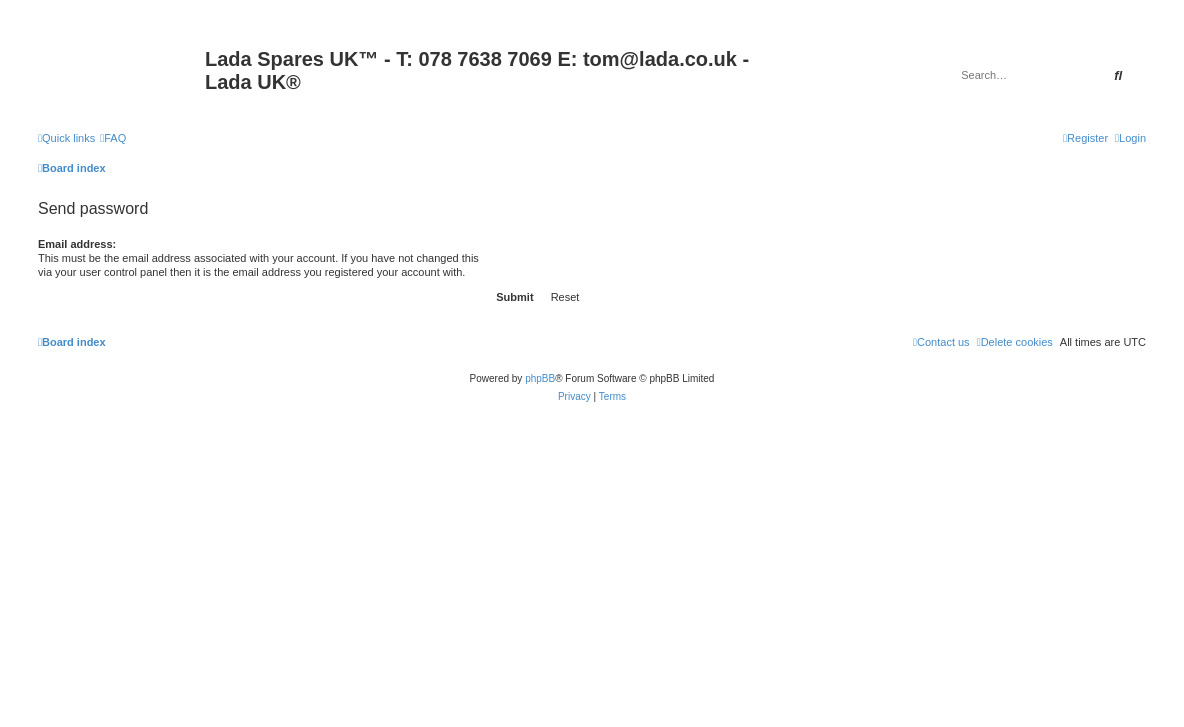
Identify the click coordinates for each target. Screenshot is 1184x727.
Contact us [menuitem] (941, 342)
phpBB (540, 378)
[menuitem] (113, 138)
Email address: (77, 244)
